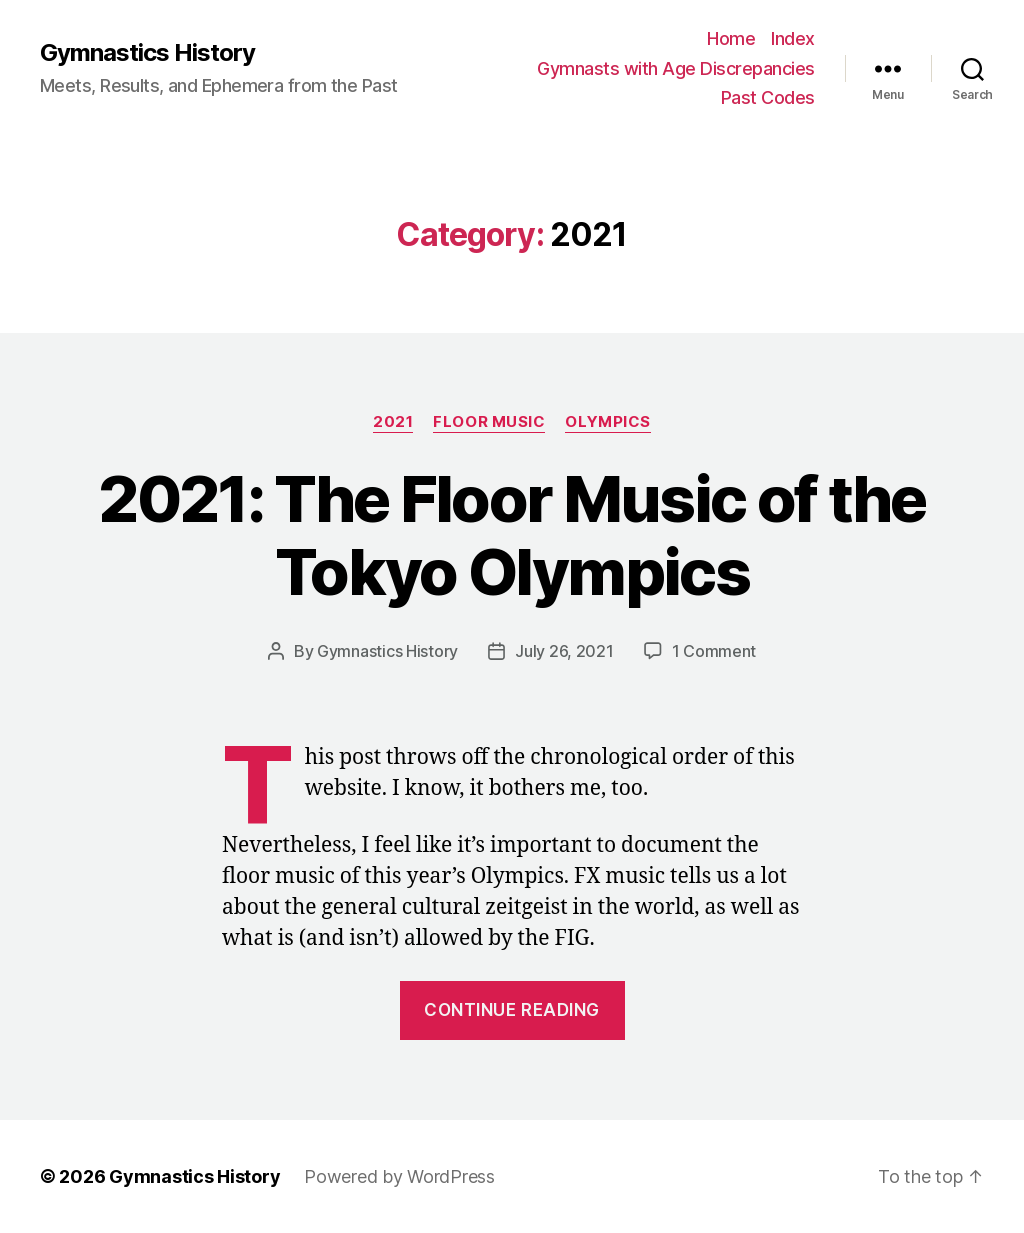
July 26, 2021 (564, 651)
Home (731, 38)
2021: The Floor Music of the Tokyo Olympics (512, 535)
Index (793, 38)
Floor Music (489, 422)
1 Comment (714, 651)
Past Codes (768, 97)
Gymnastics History (147, 53)
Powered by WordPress (399, 1176)
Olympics (607, 422)
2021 (393, 422)
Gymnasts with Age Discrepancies (676, 68)
